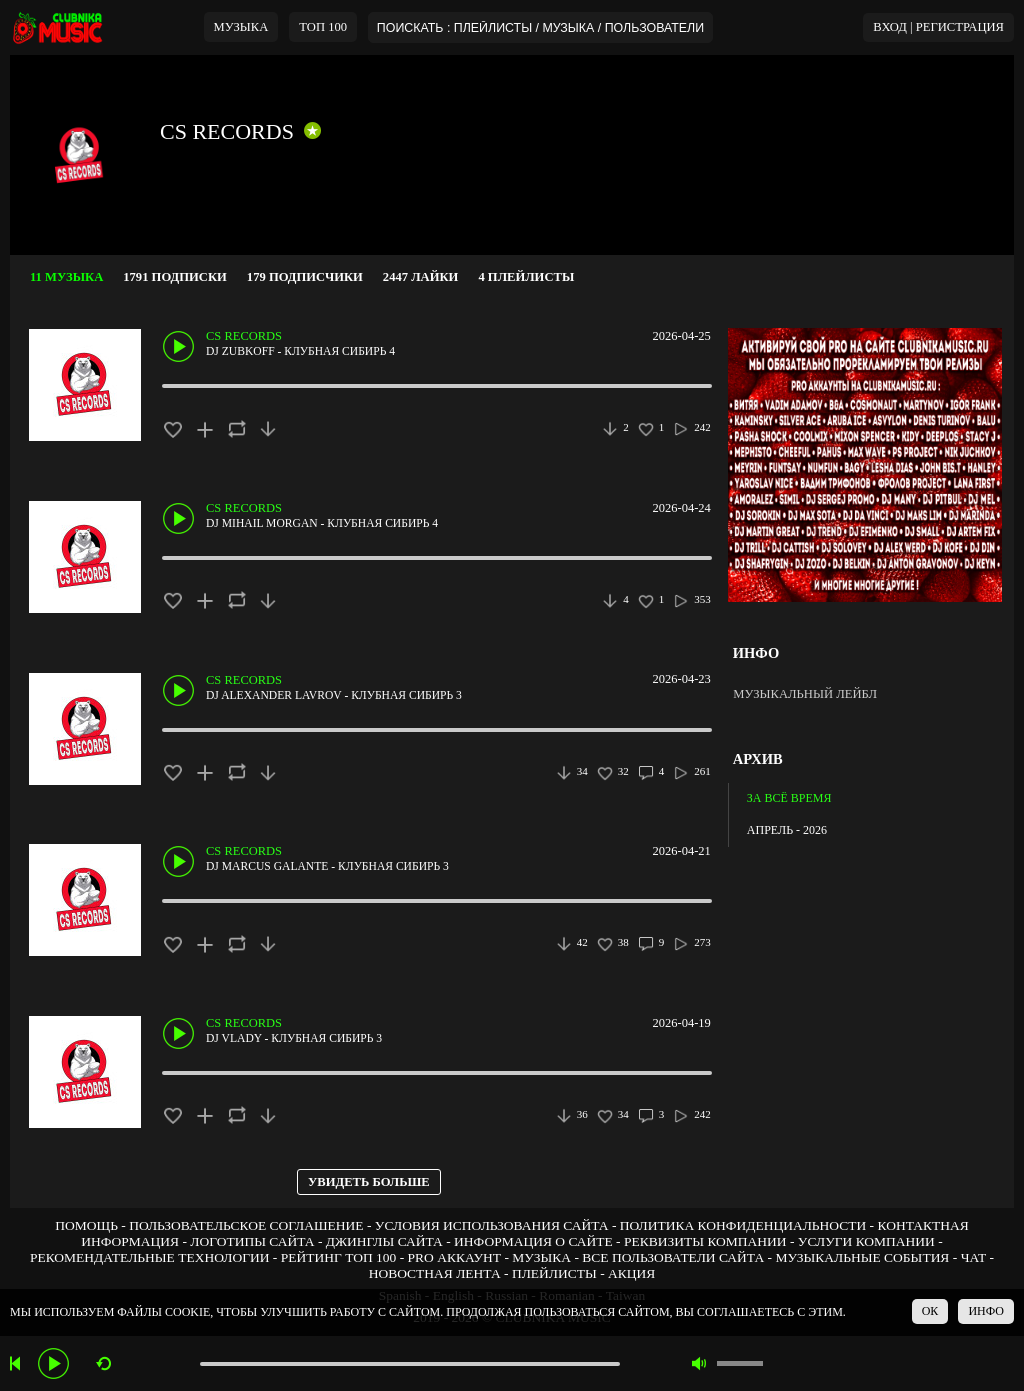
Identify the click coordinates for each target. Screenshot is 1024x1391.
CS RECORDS (227, 131)
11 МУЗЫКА (66, 277)
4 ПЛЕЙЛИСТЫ (526, 277)
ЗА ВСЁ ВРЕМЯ (789, 798)
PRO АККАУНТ (455, 1257)
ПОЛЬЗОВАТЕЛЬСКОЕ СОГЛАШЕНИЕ (246, 1225)
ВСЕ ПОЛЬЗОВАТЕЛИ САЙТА (673, 1257)
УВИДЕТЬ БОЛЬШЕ (369, 1182)
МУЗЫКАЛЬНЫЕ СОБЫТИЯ (862, 1257)
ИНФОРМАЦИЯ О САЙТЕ (533, 1241)
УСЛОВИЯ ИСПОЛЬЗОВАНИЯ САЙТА (492, 1225)
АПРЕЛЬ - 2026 (787, 830)
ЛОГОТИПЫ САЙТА (252, 1241)
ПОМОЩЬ (86, 1225)
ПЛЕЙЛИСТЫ (554, 1273)
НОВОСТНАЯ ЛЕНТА (435, 1273)
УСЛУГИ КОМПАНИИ (866, 1241)
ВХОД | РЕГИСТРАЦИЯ (938, 27)
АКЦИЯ (631, 1273)
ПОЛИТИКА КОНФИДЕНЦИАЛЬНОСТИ (743, 1225)
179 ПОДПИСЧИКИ (305, 277)
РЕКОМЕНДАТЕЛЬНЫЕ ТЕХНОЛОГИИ (150, 1257)
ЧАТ (974, 1257)
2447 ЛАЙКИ (421, 277)
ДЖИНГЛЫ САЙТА (384, 1241)
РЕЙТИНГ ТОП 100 (339, 1257)
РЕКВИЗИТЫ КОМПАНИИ (705, 1241)
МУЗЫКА (241, 27)
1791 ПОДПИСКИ (175, 277)
